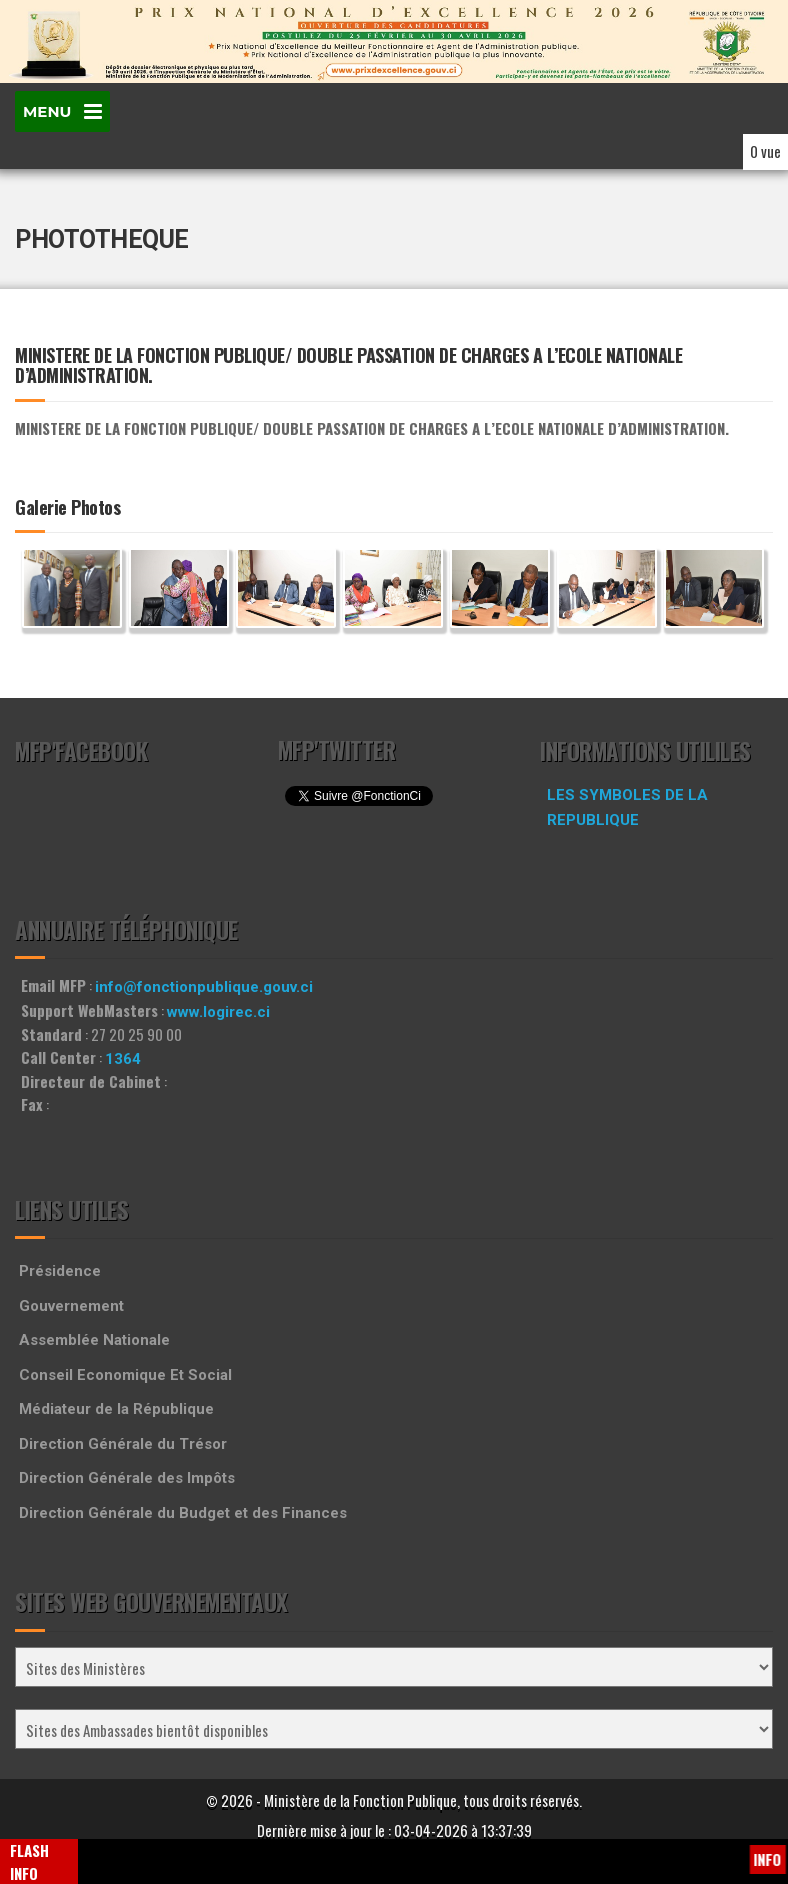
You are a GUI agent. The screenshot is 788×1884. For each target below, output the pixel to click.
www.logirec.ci (218, 1012)
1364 (123, 1059)
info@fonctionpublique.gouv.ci (204, 987)
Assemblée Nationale (94, 1340)
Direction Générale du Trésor (123, 1444)
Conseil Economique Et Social (125, 1375)
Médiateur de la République (116, 1409)
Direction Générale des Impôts (127, 1478)
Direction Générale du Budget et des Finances (183, 1513)
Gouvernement (71, 1306)
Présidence (60, 1271)
